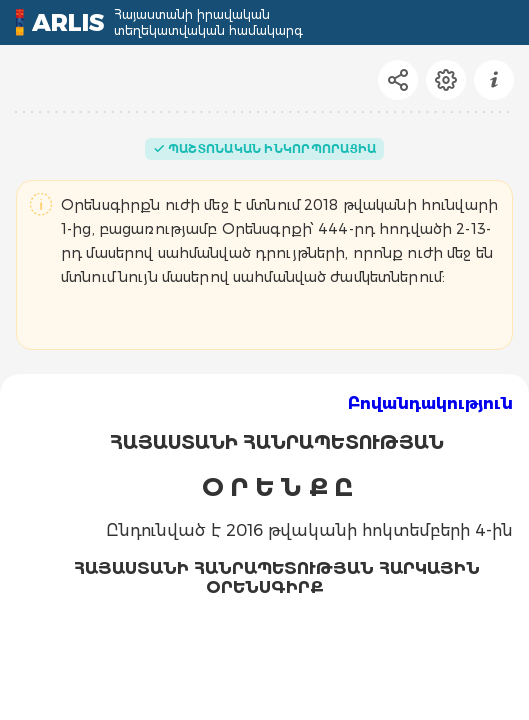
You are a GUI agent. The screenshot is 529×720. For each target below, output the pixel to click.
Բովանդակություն (430, 403)
